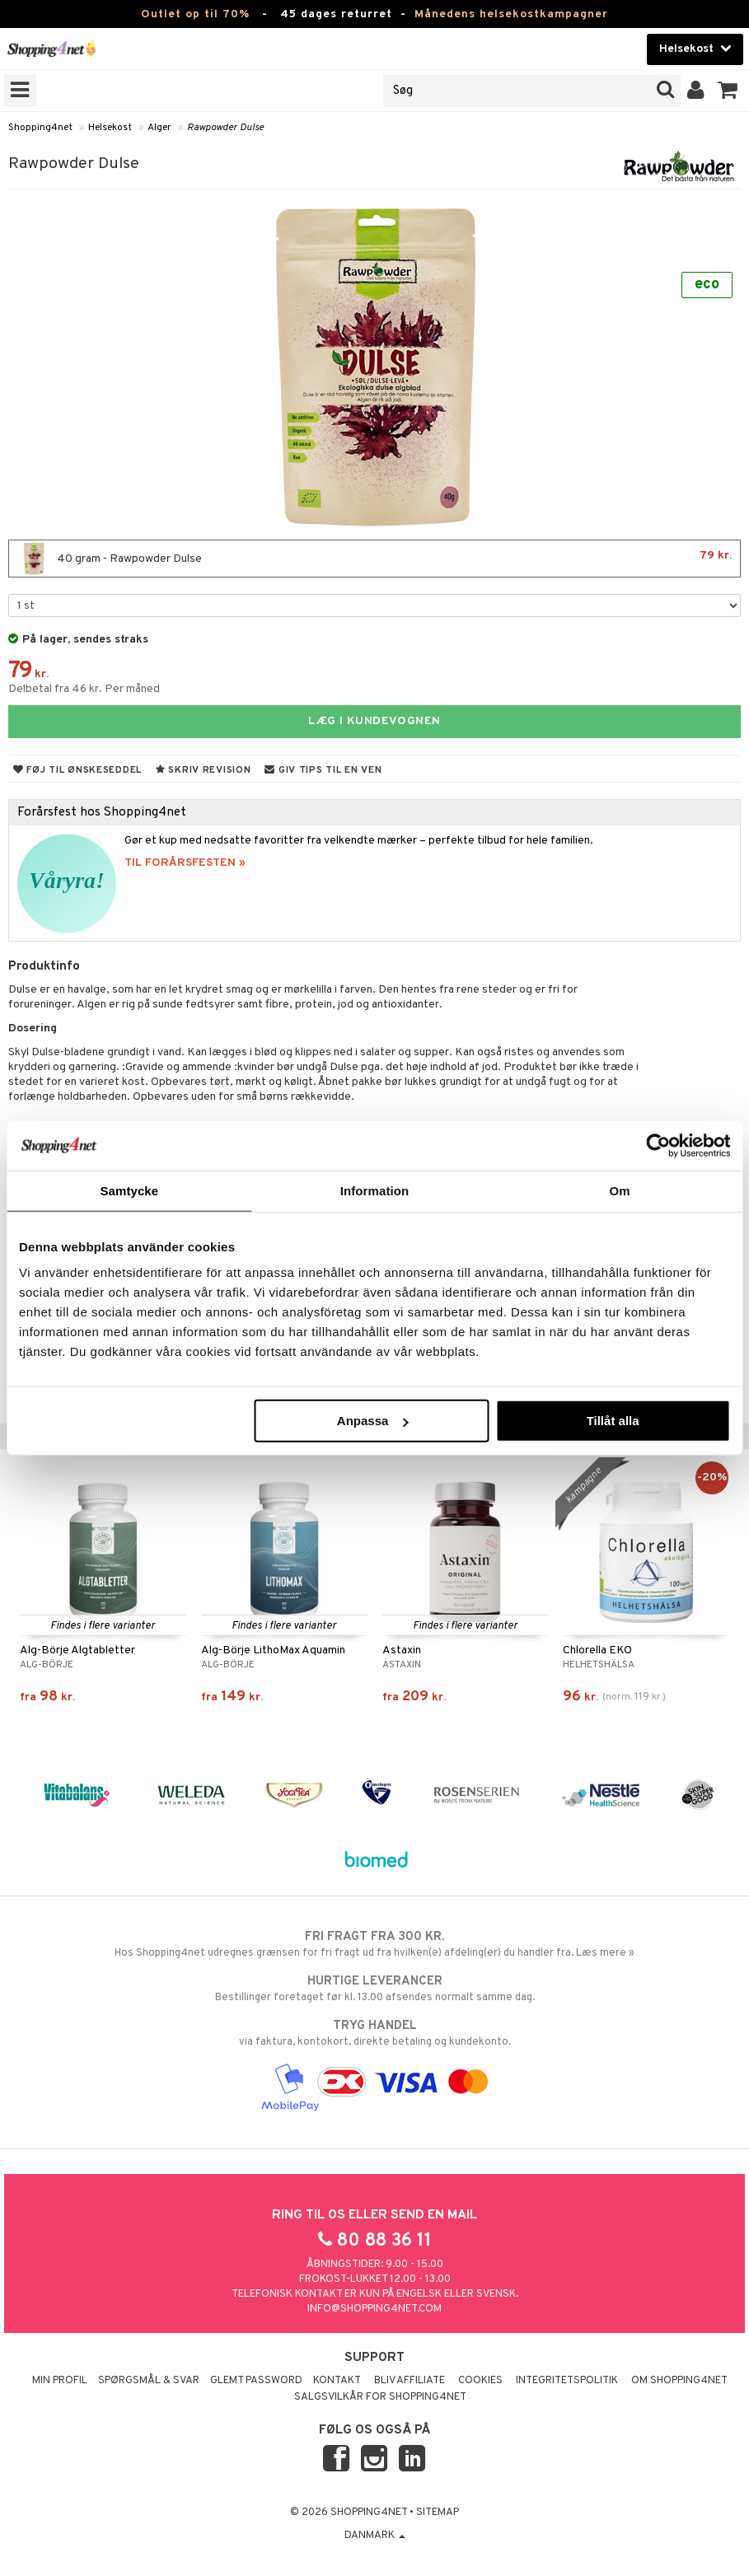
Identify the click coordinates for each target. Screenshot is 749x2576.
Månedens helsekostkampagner (511, 14)
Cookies (480, 2380)
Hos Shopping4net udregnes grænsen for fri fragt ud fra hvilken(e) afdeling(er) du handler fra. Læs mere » (374, 1944)
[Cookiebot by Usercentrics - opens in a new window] (658, 1145)
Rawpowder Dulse (225, 127)
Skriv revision (203, 770)
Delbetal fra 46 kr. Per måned (84, 689)
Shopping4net (40, 127)
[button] (728, 90)
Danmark (374, 2535)
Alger (159, 127)
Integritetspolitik (567, 2380)
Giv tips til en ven (323, 770)
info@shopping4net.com (374, 2309)
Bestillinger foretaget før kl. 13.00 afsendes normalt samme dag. (374, 1988)
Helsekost (110, 127)
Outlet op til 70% (195, 14)
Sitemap (437, 2512)
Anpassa (373, 1421)
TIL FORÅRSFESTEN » (185, 863)
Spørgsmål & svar (148, 2380)
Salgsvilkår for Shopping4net (380, 2397)
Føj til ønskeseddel (77, 770)
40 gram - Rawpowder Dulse (374, 558)
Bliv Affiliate (409, 2380)
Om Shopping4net (679, 2380)
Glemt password (256, 2380)
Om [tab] (620, 1190)
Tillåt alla (613, 1421)
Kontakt (337, 2380)
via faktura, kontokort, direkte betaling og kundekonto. (374, 2033)
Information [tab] (375, 1190)
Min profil (59, 2380)
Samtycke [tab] (129, 1190)
